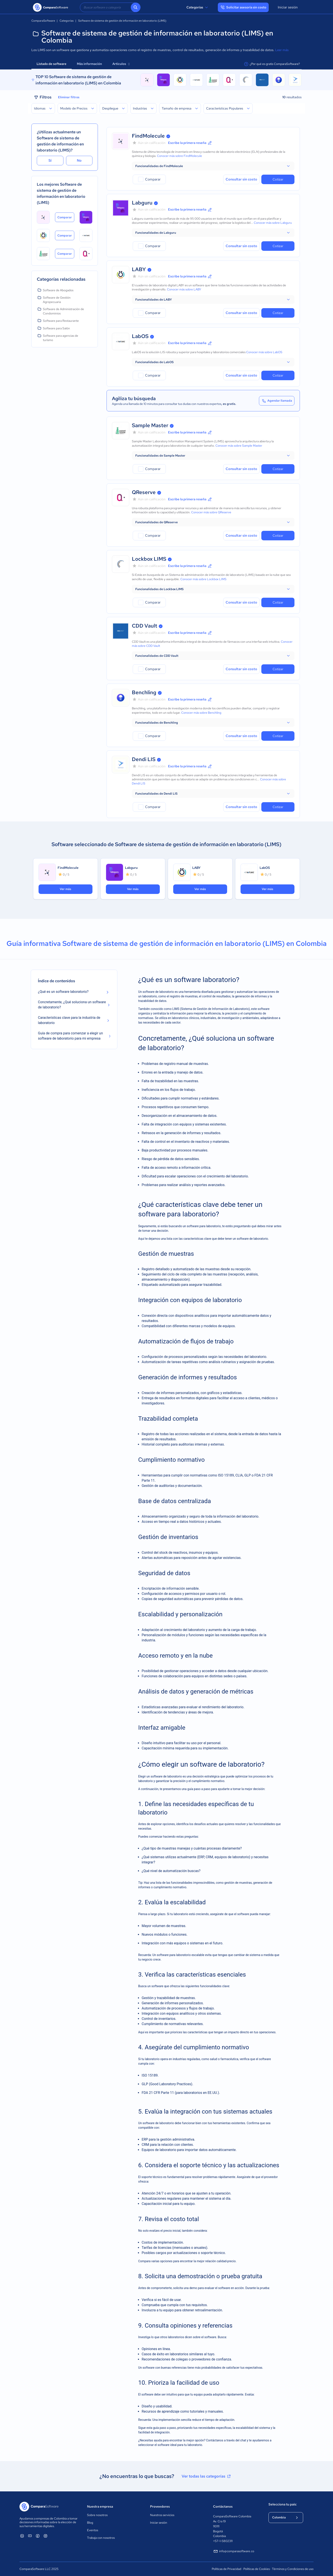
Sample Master (150, 425)
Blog (90, 2522)
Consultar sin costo (241, 179)
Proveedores (160, 2506)
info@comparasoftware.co (233, 2551)
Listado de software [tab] (51, 64)
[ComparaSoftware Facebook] (37, 2535)
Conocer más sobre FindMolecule (179, 156)
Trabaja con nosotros (101, 2538)
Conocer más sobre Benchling (201, 713)
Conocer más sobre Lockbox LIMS (203, 579)
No (79, 160)
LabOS (140, 336)
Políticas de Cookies (256, 2569)
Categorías (197, 7)
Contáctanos (223, 2506)
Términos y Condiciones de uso (293, 2569)
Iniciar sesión (288, 7)
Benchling (144, 692)
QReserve (144, 492)
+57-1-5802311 (223, 2541)
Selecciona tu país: (282, 2504)
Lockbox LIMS (149, 558)
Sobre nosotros (97, 2515)
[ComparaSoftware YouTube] (29, 2535)
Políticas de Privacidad (226, 2569)
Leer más (282, 50)
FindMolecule (148, 135)
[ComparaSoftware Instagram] (45, 2535)
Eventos (92, 2530)
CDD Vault (144, 625)
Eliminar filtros (68, 97)
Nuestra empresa (100, 2506)
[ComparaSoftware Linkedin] (22, 2535)
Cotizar (278, 179)
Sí (50, 160)
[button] (213, 166)
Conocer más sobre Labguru (273, 223)
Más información (89, 64)
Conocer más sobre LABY (184, 289)
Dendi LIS (143, 759)
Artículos (120, 64)
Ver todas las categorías (206, 2476)
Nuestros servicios (162, 2515)
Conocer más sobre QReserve (211, 512)
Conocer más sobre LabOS (264, 352)
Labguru (142, 202)
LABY (139, 269)
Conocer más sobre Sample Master (238, 446)
